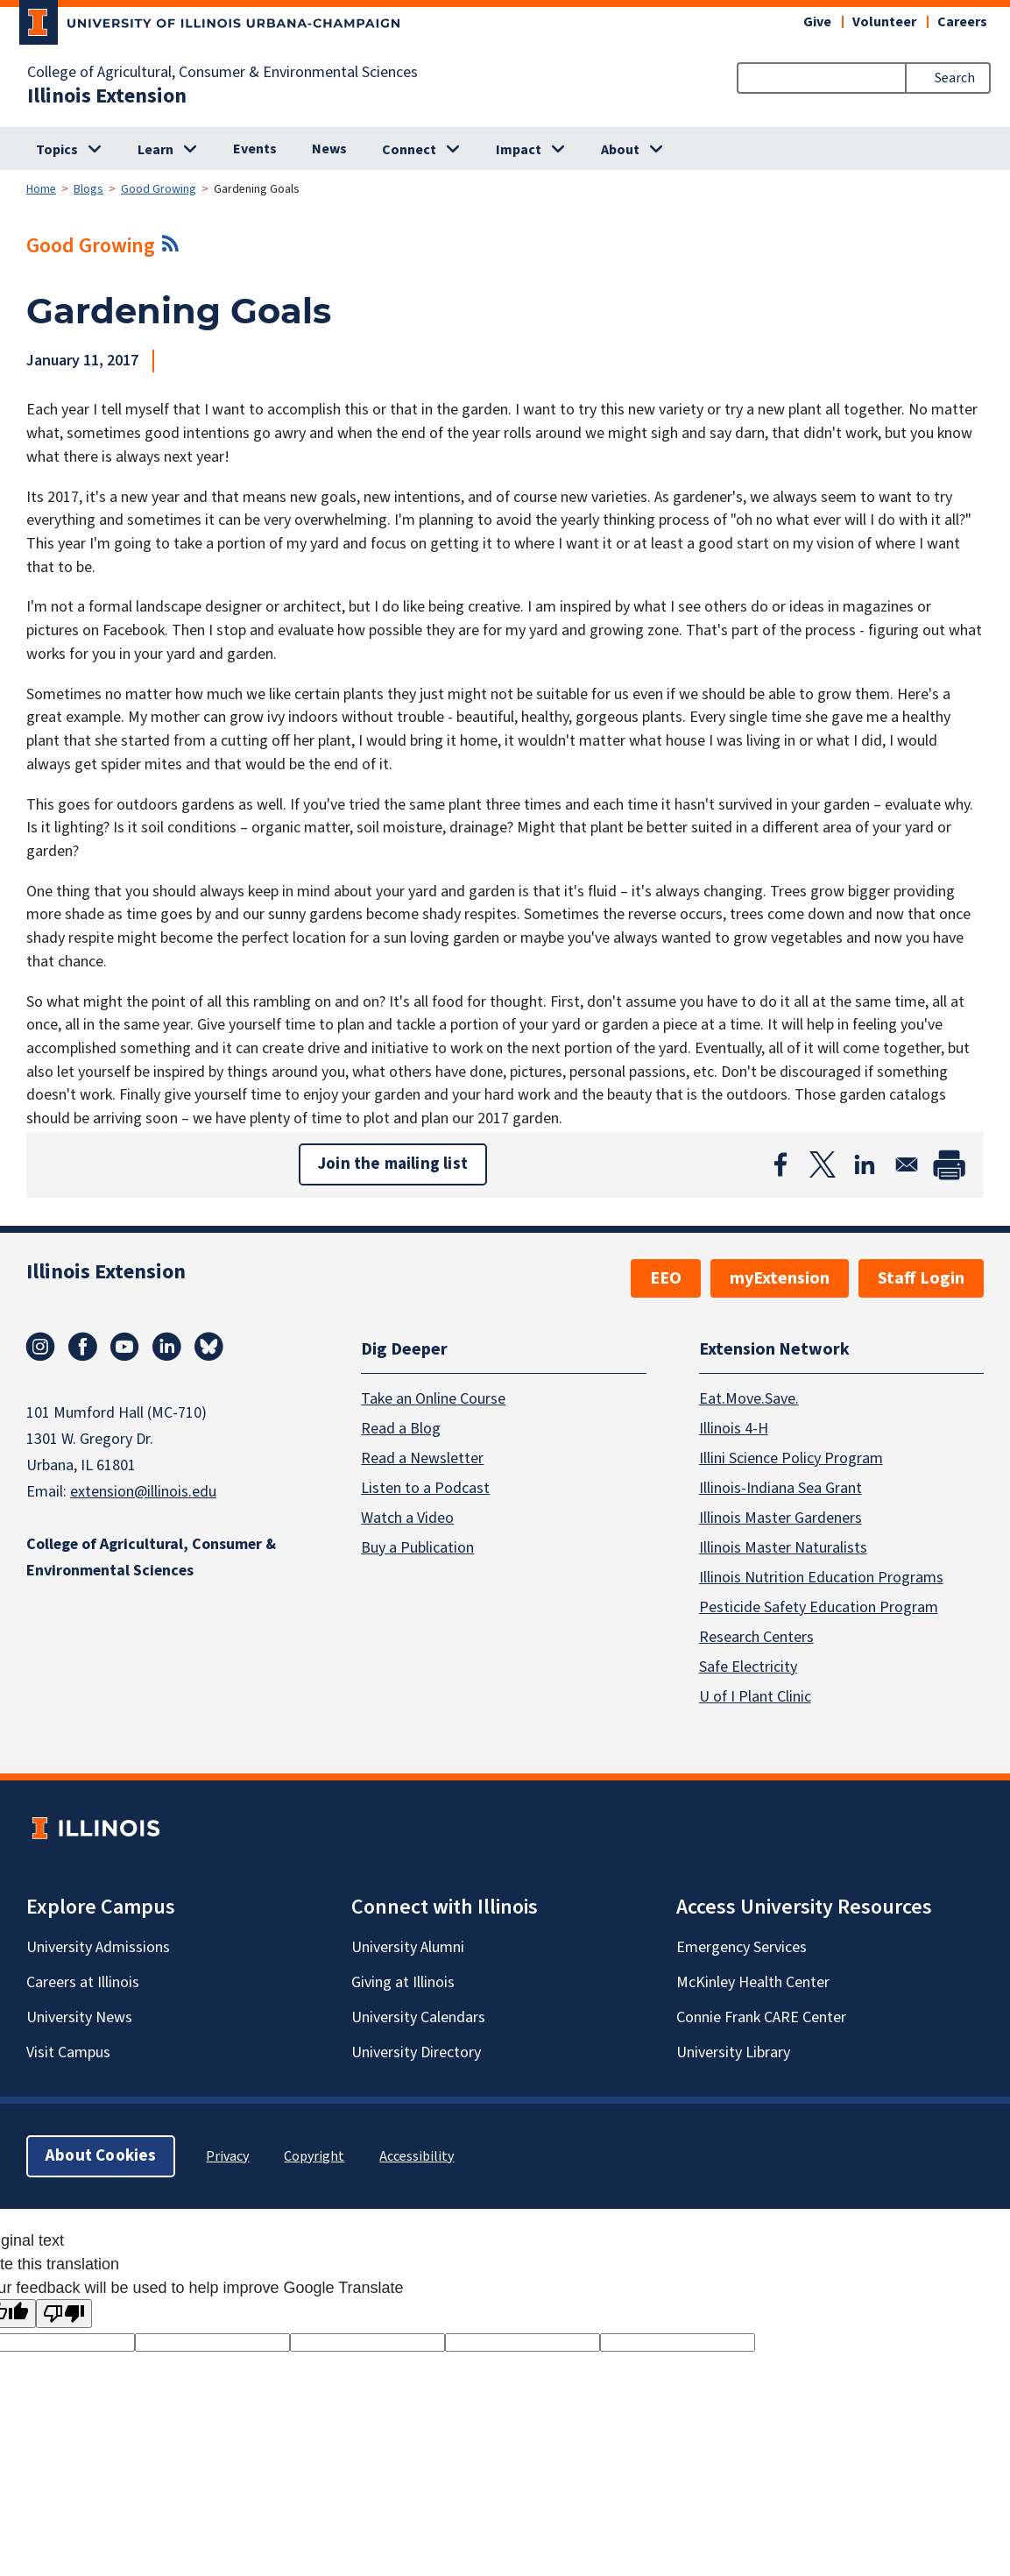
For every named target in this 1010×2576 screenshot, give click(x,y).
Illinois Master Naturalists (783, 1547)
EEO (666, 1278)
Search (955, 78)
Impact (518, 149)
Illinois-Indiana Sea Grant (780, 1487)
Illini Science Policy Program (791, 1457)
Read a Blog (401, 1428)
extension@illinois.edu (143, 1492)
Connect (409, 149)
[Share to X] (822, 1164)
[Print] (948, 1164)
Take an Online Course (433, 1398)
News (329, 149)
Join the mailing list (393, 1164)
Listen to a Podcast (425, 1487)
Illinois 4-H (733, 1428)
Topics (57, 149)
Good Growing (158, 189)
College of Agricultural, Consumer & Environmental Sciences (222, 72)
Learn (155, 149)
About (620, 149)
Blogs (88, 189)
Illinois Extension (107, 96)
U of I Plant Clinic (755, 1696)
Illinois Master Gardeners (780, 1517)
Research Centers (756, 1636)
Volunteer (884, 22)
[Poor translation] (64, 2313)
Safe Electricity (748, 1666)
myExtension (780, 1278)
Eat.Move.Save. (749, 1398)
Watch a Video (407, 1517)
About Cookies (101, 2155)
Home (41, 189)
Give (817, 22)
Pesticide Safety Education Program (818, 1606)
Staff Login (921, 1278)
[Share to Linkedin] (864, 1164)
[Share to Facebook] (780, 1164)
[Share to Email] (906, 1164)
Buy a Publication (417, 1547)
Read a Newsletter (422, 1457)
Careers (962, 22)
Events (255, 149)
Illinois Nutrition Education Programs (821, 1577)
